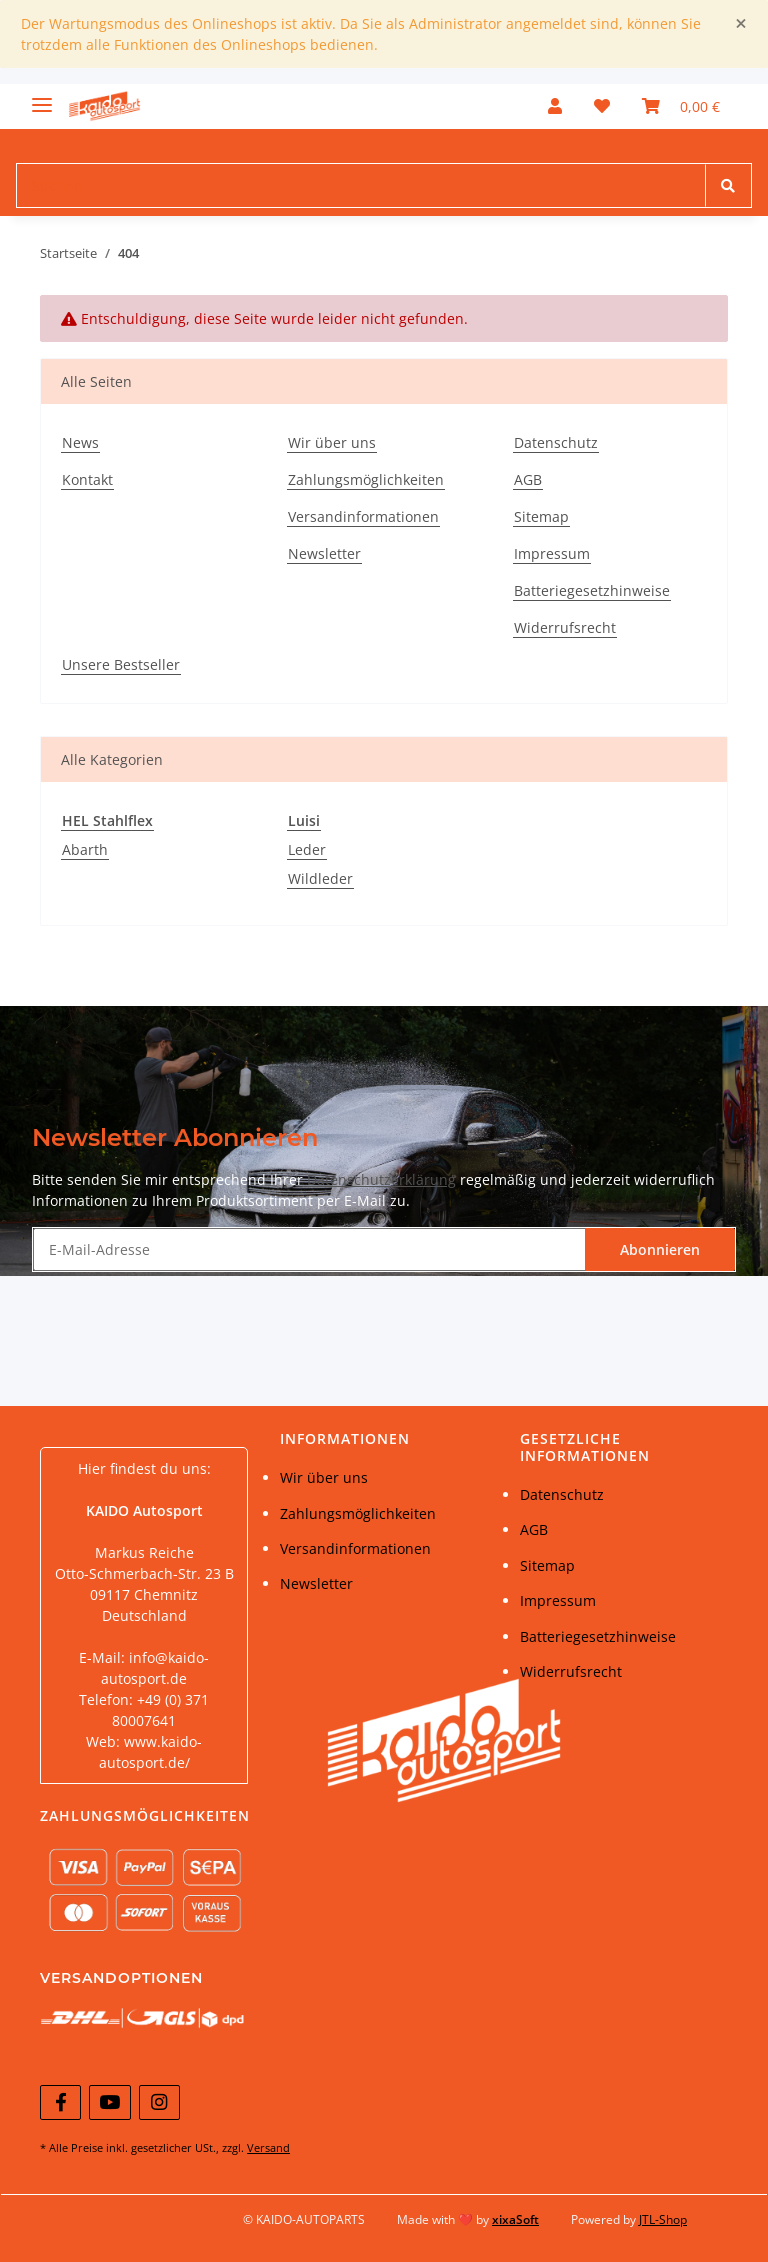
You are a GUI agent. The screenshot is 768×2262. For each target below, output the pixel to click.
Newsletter (324, 553)
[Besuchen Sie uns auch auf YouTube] (109, 2102)
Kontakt (87, 479)
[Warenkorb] (681, 106)
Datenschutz (556, 442)
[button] (555, 106)
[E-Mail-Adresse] (309, 1249)
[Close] (741, 23)
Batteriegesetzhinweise (592, 590)
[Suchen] (361, 185)
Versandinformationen (363, 516)
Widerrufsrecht (565, 627)
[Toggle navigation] (42, 96)
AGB (528, 479)
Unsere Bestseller (121, 664)
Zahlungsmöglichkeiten (366, 479)
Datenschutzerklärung (381, 1179)
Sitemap (541, 516)
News (80, 442)
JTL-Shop (663, 2219)
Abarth (85, 849)
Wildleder (320, 878)
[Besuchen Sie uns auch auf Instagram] (159, 2102)
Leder (307, 849)
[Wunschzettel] (602, 106)
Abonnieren (660, 1249)
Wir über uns (332, 442)
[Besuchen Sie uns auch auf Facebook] (60, 2102)
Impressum (552, 553)
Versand (268, 2147)
